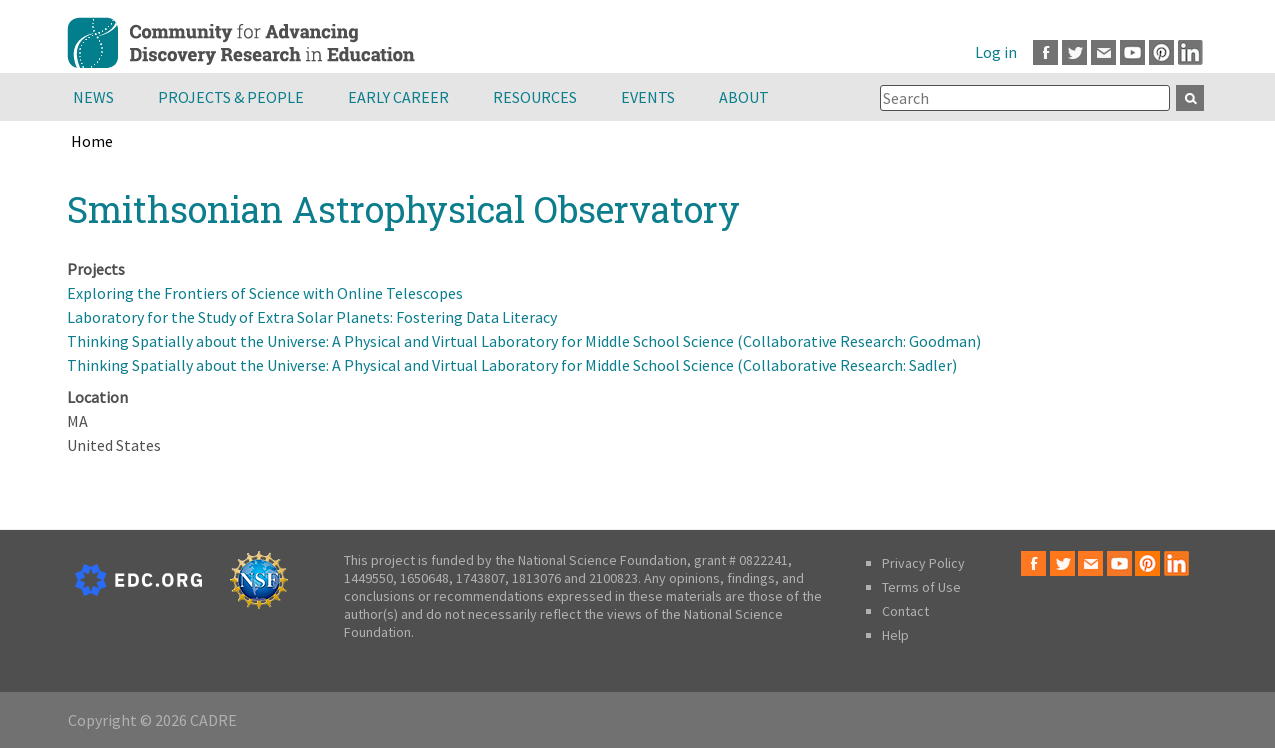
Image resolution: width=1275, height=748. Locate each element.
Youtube (1132, 52)
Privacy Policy (923, 563)
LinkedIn (1190, 52)
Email (1103, 52)
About (744, 97)
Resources (535, 97)
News (93, 97)
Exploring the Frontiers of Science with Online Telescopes (265, 293)
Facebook (1045, 52)
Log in (996, 52)
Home (92, 141)
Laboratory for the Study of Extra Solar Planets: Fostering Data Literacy (312, 317)
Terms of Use (921, 587)
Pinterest (1161, 52)
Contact (905, 611)
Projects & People (231, 97)
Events (648, 97)
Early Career (398, 97)
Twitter (1074, 52)
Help (895, 635)
